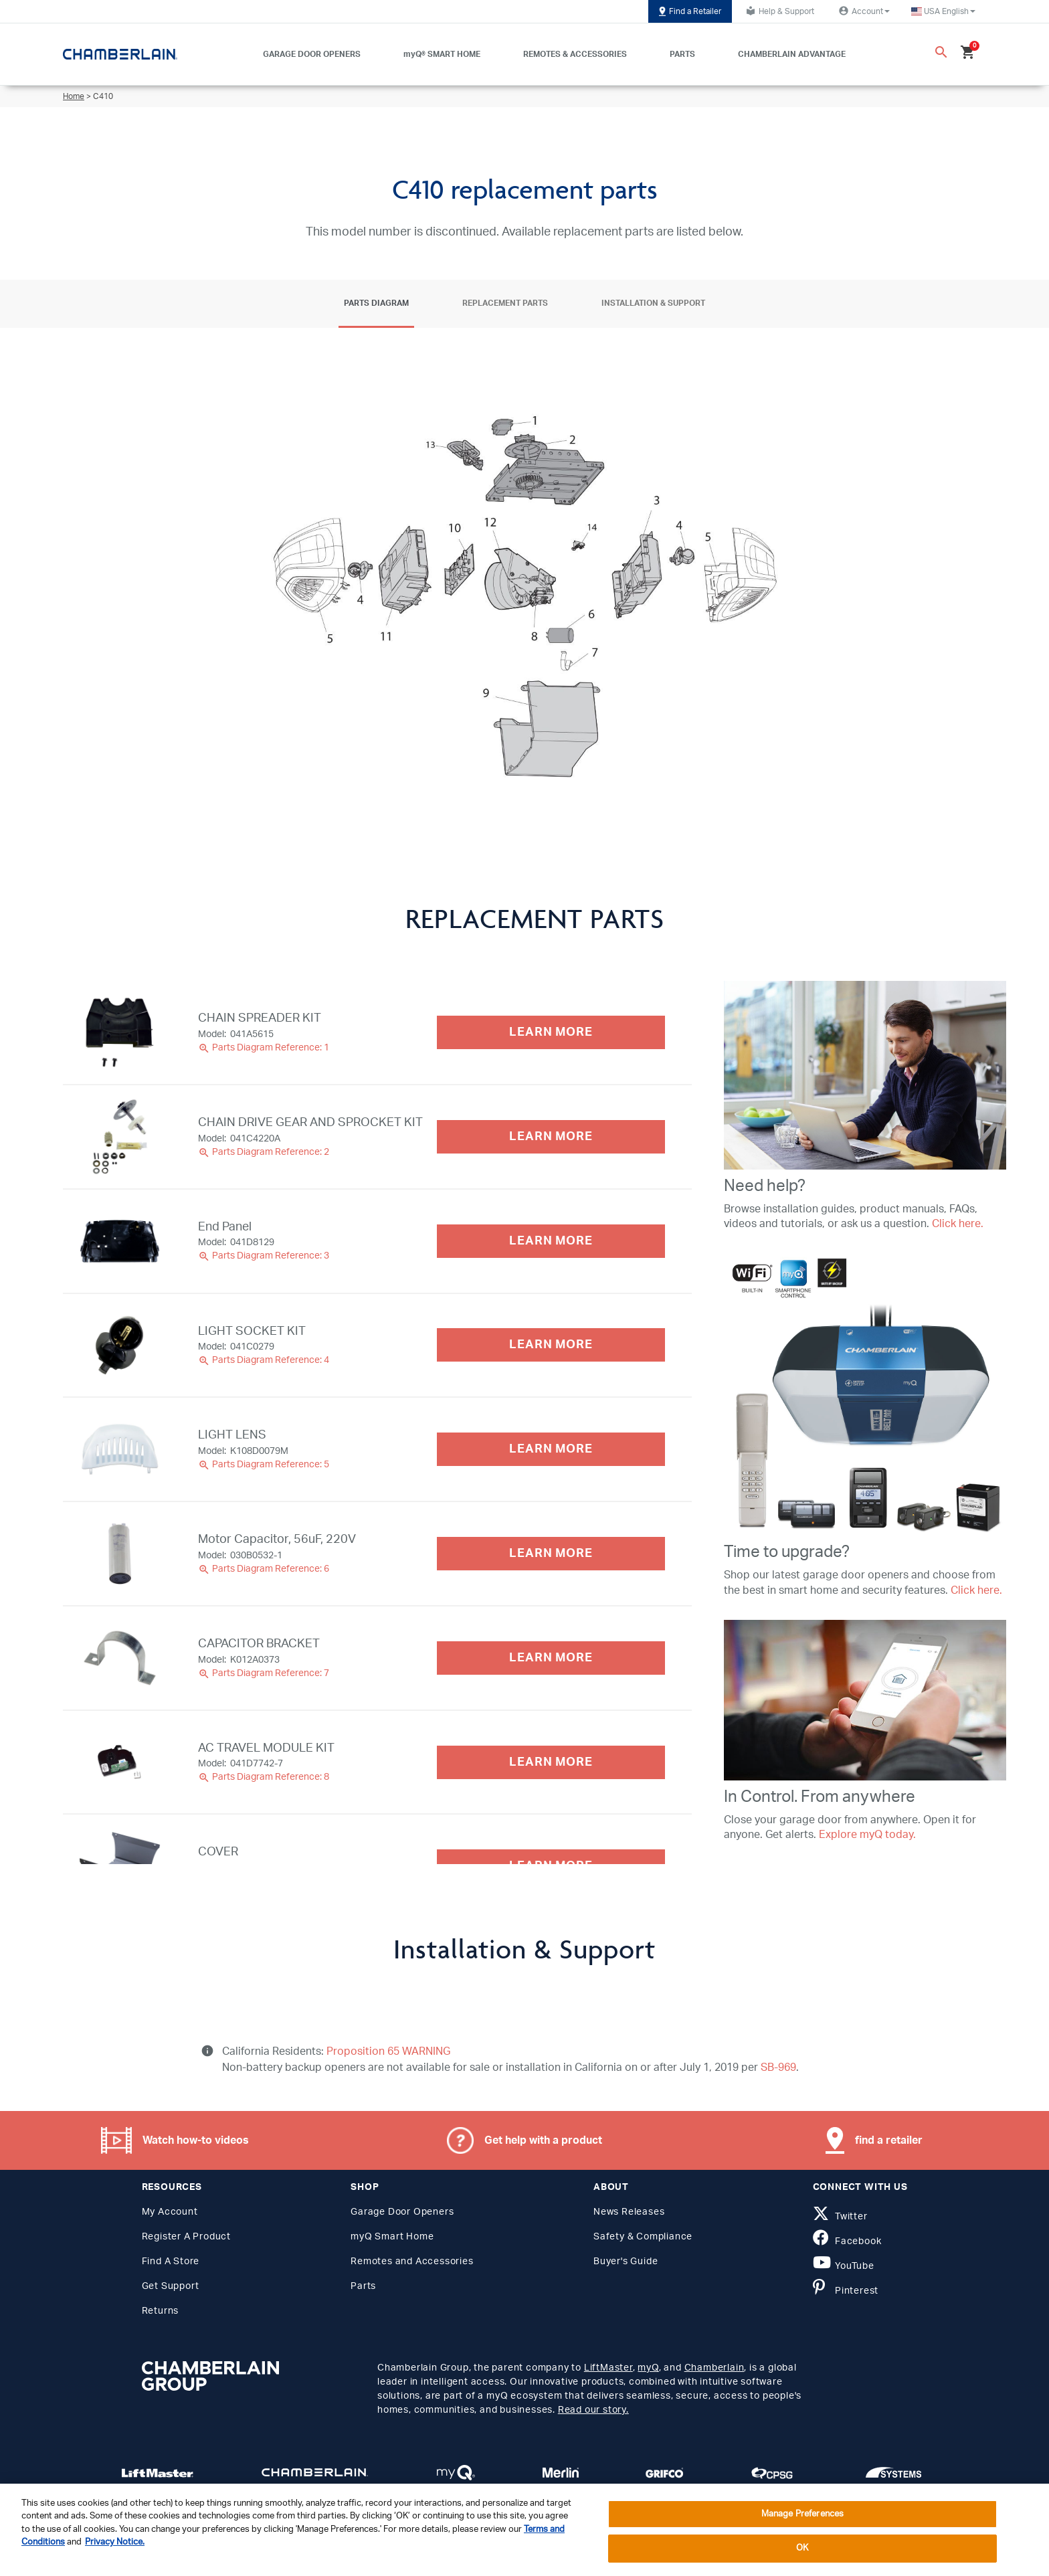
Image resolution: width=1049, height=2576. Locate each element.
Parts (363, 2286)
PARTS (682, 54)
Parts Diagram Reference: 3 (263, 1256)
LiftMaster (608, 2368)
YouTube (843, 2266)
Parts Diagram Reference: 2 (263, 1152)
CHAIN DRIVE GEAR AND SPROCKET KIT (310, 1123)
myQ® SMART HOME (441, 54)
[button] (943, 11)
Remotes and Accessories (412, 2261)
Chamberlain (714, 2368)
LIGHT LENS (232, 1435)
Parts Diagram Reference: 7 (263, 1673)
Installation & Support (653, 303)
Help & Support (778, 10)
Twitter (840, 2216)
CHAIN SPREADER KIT (259, 1018)
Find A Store (171, 2261)
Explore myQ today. (867, 1834)
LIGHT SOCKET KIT (252, 1331)
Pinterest (846, 2291)
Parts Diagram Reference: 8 (263, 1777)
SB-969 (778, 2067)
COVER (218, 1852)
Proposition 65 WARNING (387, 2051)
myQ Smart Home (392, 2236)
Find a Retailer (690, 11)
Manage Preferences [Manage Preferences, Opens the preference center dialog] (802, 2514)
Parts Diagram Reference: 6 (263, 1569)
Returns (160, 2311)
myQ (648, 2368)
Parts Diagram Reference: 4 (263, 1360)
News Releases (628, 2212)
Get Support (170, 2286)
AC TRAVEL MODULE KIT (266, 1748)
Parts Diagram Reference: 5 (263, 1464)
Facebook (847, 2241)
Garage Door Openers (402, 2212)
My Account (170, 2212)
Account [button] (863, 10)
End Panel (225, 1227)
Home (73, 96)
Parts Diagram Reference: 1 (263, 1047)
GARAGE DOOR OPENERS (312, 54)
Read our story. (593, 2410)
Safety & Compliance (642, 2236)
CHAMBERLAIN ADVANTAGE (792, 54)
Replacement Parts (505, 303)
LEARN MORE (551, 1032)
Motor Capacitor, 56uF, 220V (277, 1540)
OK (802, 2548)
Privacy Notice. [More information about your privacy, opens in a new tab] (115, 2542)
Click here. (957, 1223)
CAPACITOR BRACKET (259, 1644)
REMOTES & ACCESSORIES (575, 54)
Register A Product (186, 2236)
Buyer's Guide (625, 2261)
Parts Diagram (376, 303)
